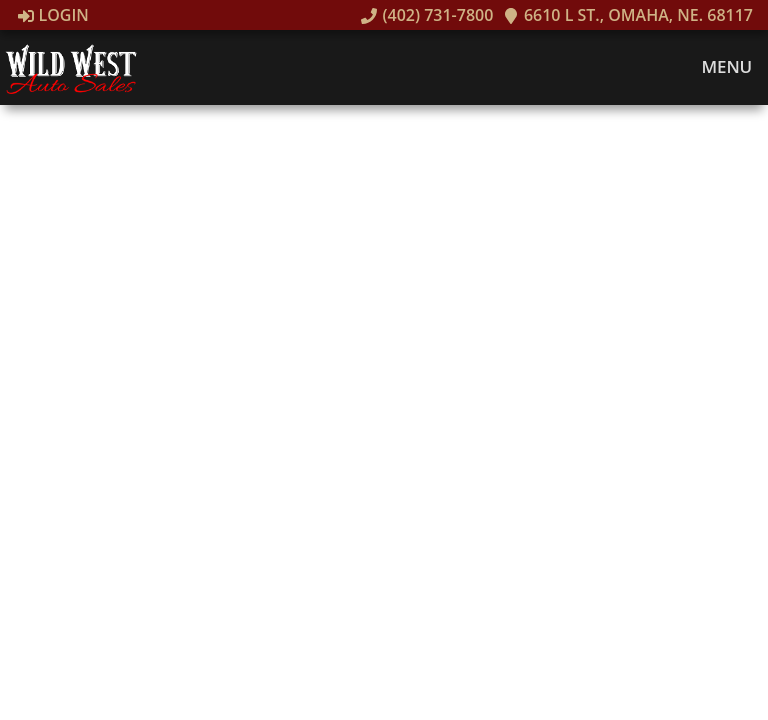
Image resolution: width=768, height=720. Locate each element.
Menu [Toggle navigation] (716, 66)
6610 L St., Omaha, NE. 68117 (628, 15)
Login (53, 15)
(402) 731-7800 (427, 15)
